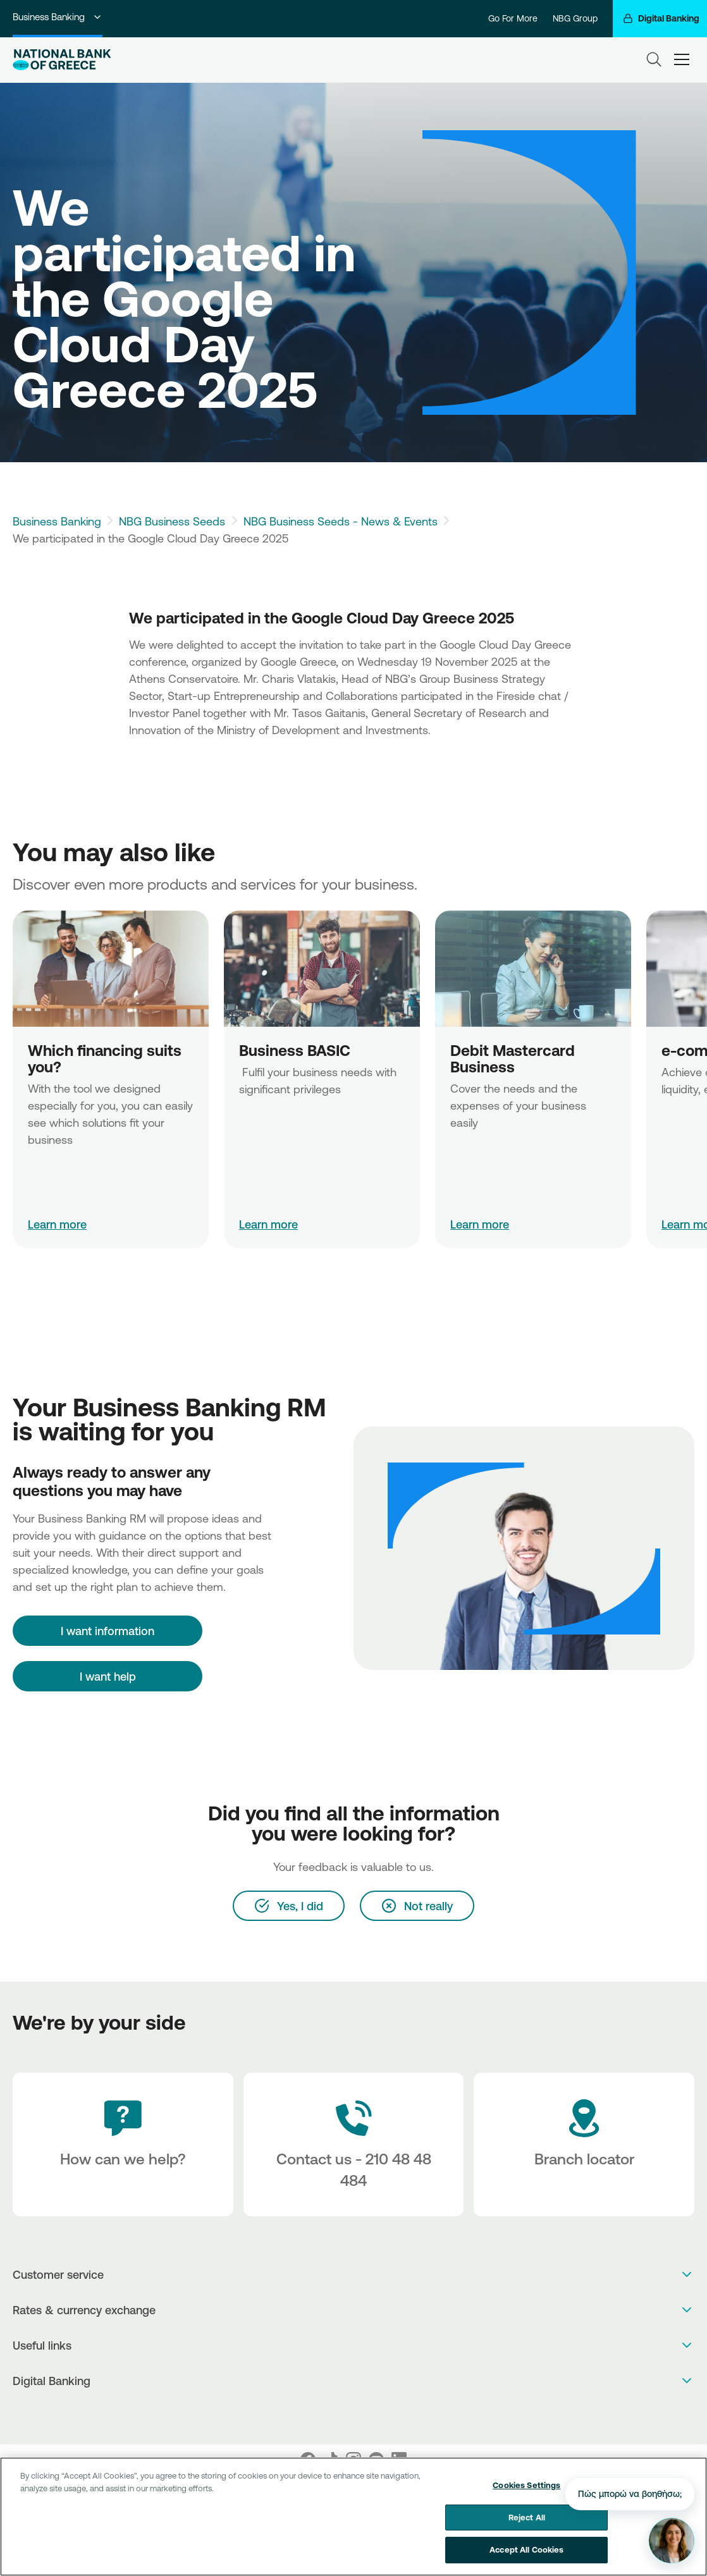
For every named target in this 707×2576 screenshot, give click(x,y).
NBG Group (575, 18)
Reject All (526, 2517)
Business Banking (57, 16)
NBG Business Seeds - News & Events (340, 521)
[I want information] (107, 1631)
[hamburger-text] (681, 59)
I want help (108, 1676)
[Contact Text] (353, 2144)
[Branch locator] (584, 2144)
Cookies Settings (526, 2485)
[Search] (654, 59)
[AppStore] (340, 2413)
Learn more (57, 1224)
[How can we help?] (123, 2144)
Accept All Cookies (526, 2550)
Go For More (513, 18)
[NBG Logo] (62, 59)
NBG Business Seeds (172, 521)
